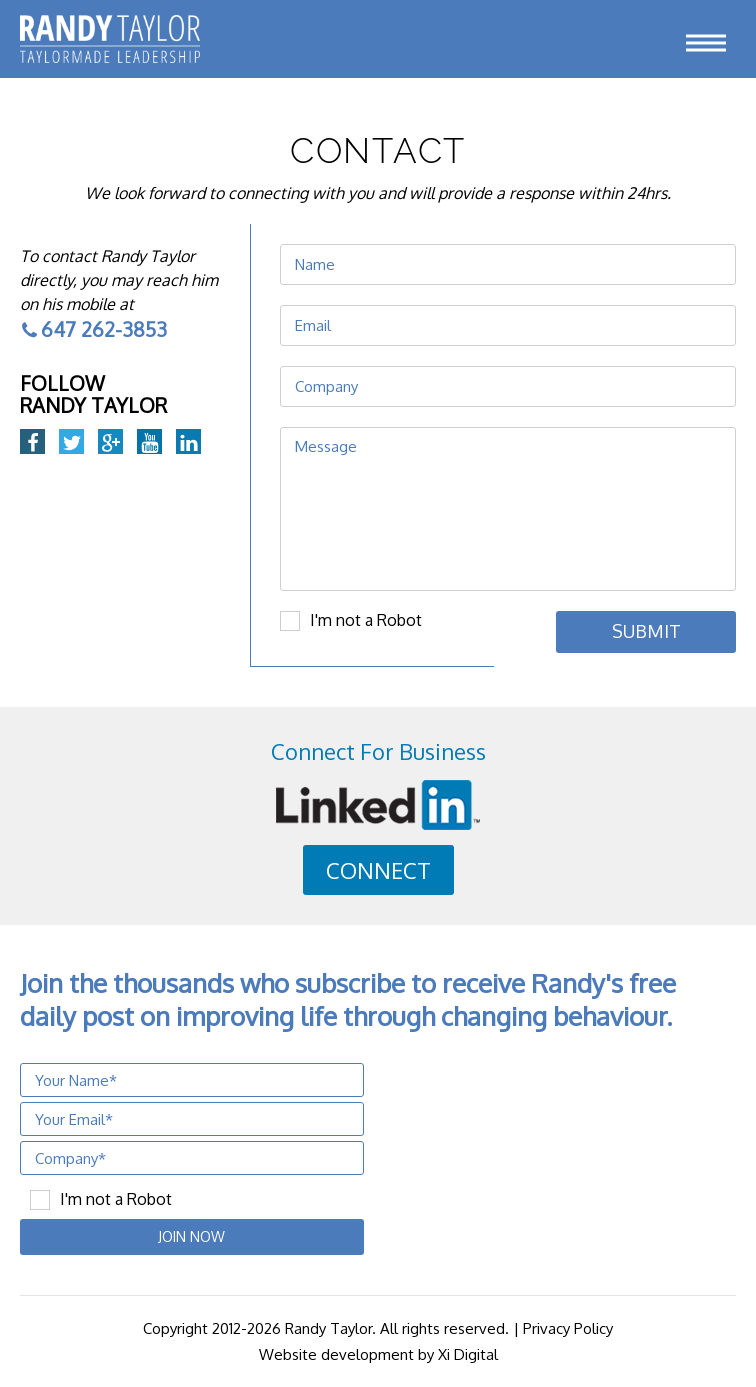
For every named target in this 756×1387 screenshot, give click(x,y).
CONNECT (378, 870)
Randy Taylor (328, 1328)
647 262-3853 (93, 329)
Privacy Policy (568, 1328)
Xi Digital (468, 1354)
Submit (646, 631)
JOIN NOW (191, 1236)
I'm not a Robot (366, 620)
